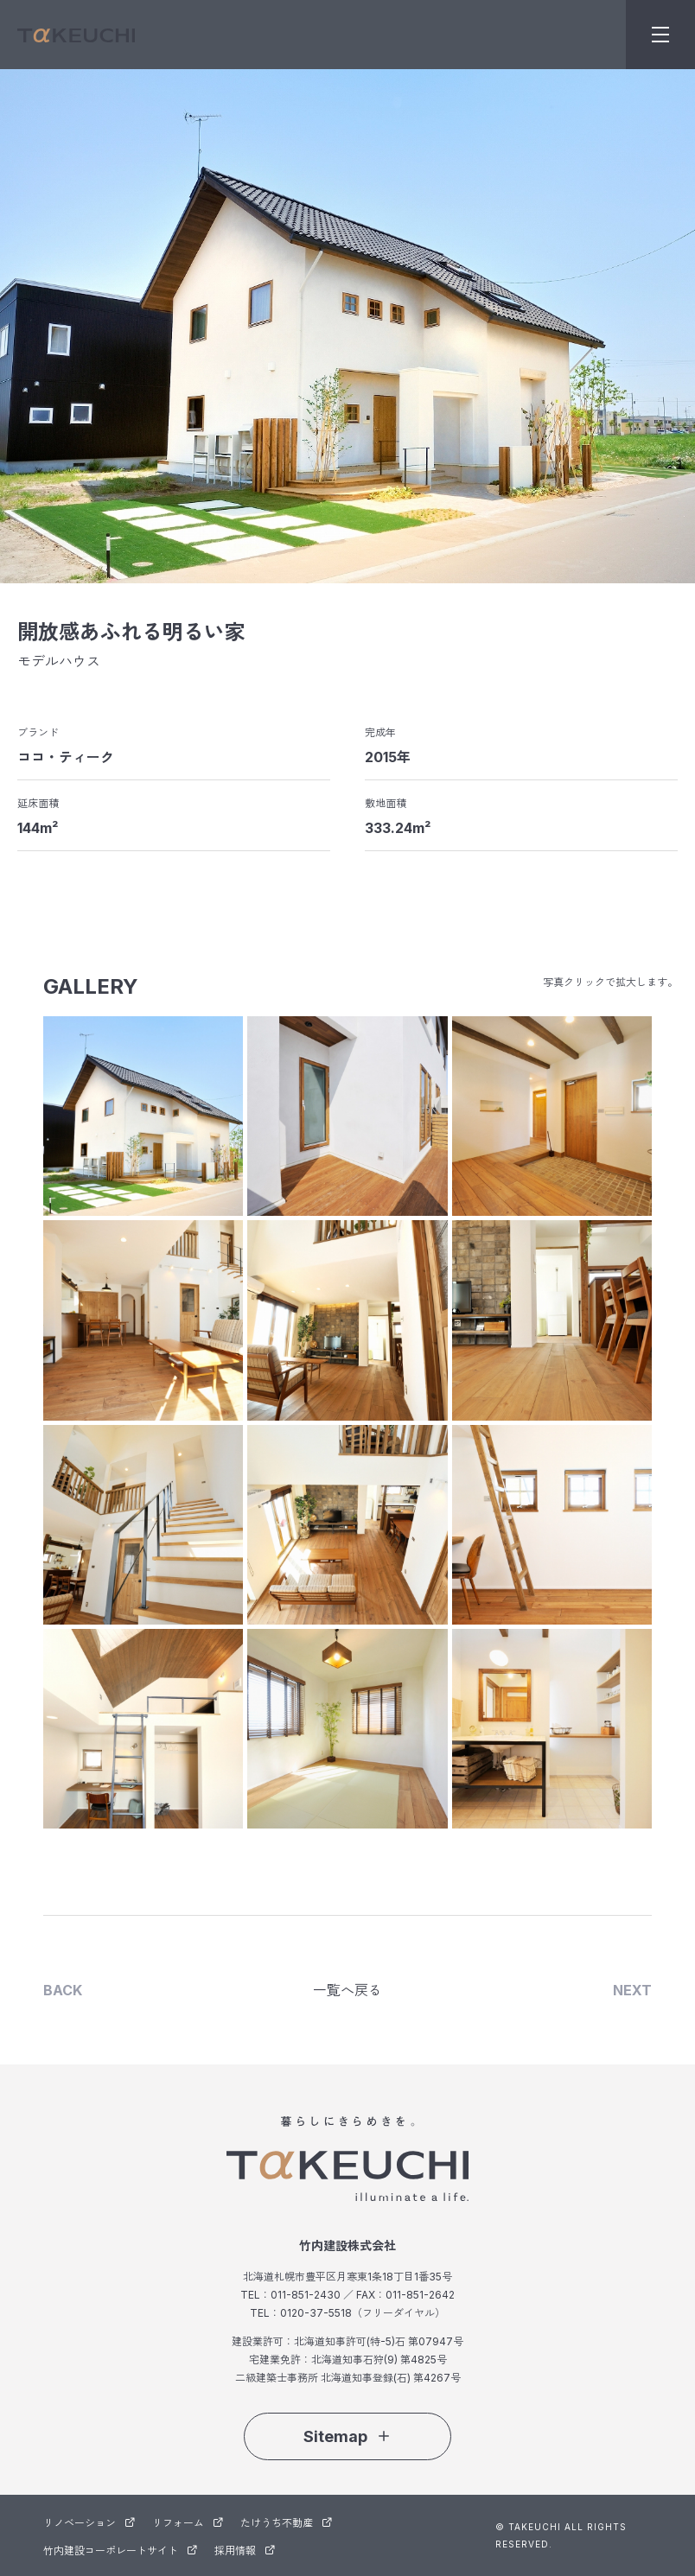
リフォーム (187, 2522)
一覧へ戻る (347, 1990)
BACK (62, 1990)
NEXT (632, 1990)
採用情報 (244, 2550)
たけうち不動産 (286, 2522)
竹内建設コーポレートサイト (120, 2550)
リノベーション (89, 2522)
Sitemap (347, 2436)
